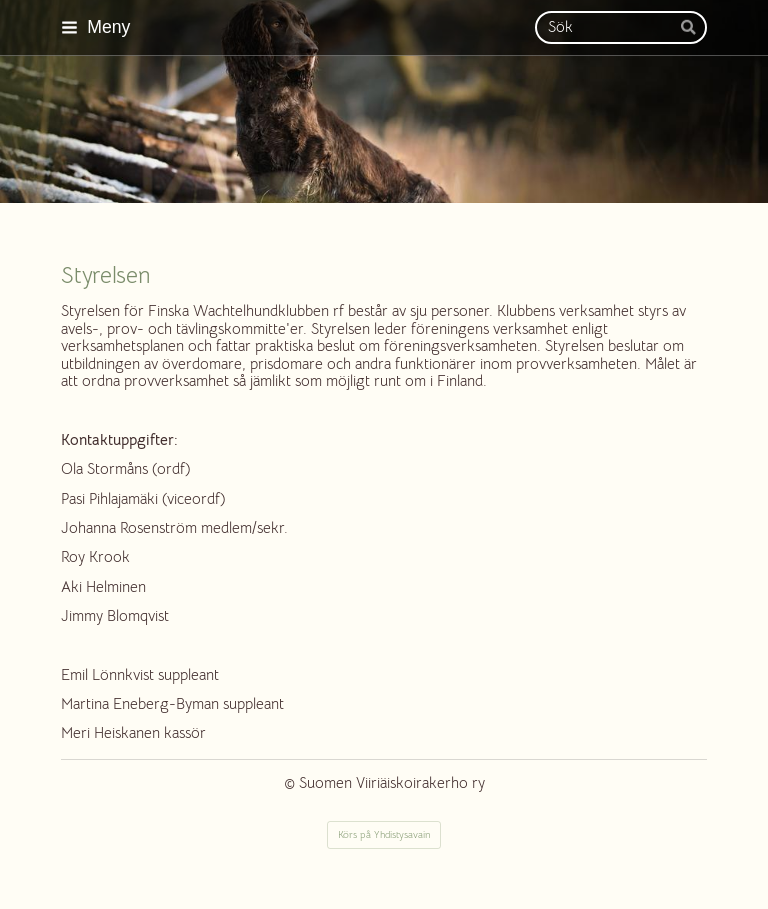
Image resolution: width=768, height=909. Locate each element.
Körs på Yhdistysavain (384, 834)
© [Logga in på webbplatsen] (291, 783)
